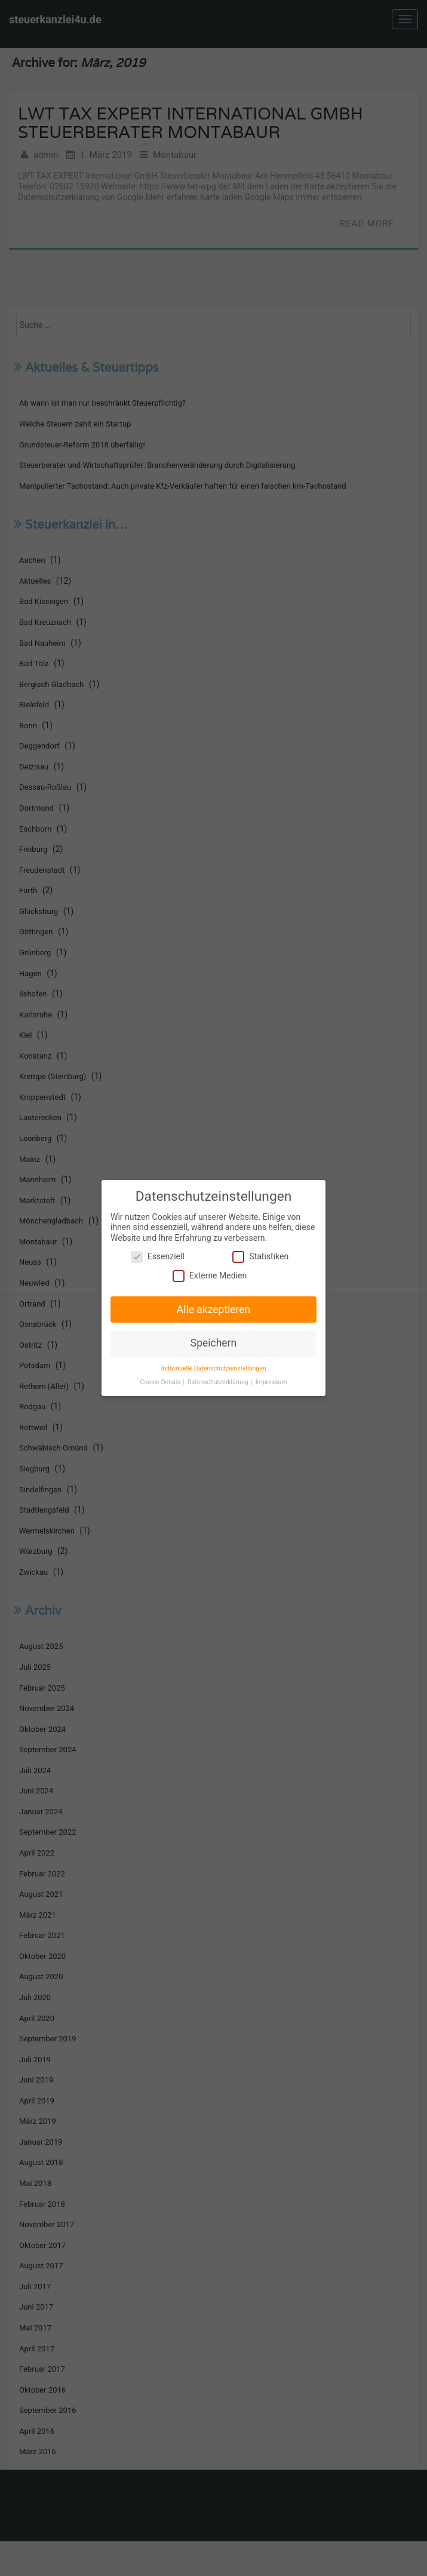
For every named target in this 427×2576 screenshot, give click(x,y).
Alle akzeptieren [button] (213, 1309)
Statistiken (259, 1257)
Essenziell (159, 1257)
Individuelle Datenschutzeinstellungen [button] (213, 1366)
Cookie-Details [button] (162, 1380)
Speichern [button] (213, 1342)
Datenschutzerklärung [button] (219, 1380)
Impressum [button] (269, 1380)
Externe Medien (209, 1275)
